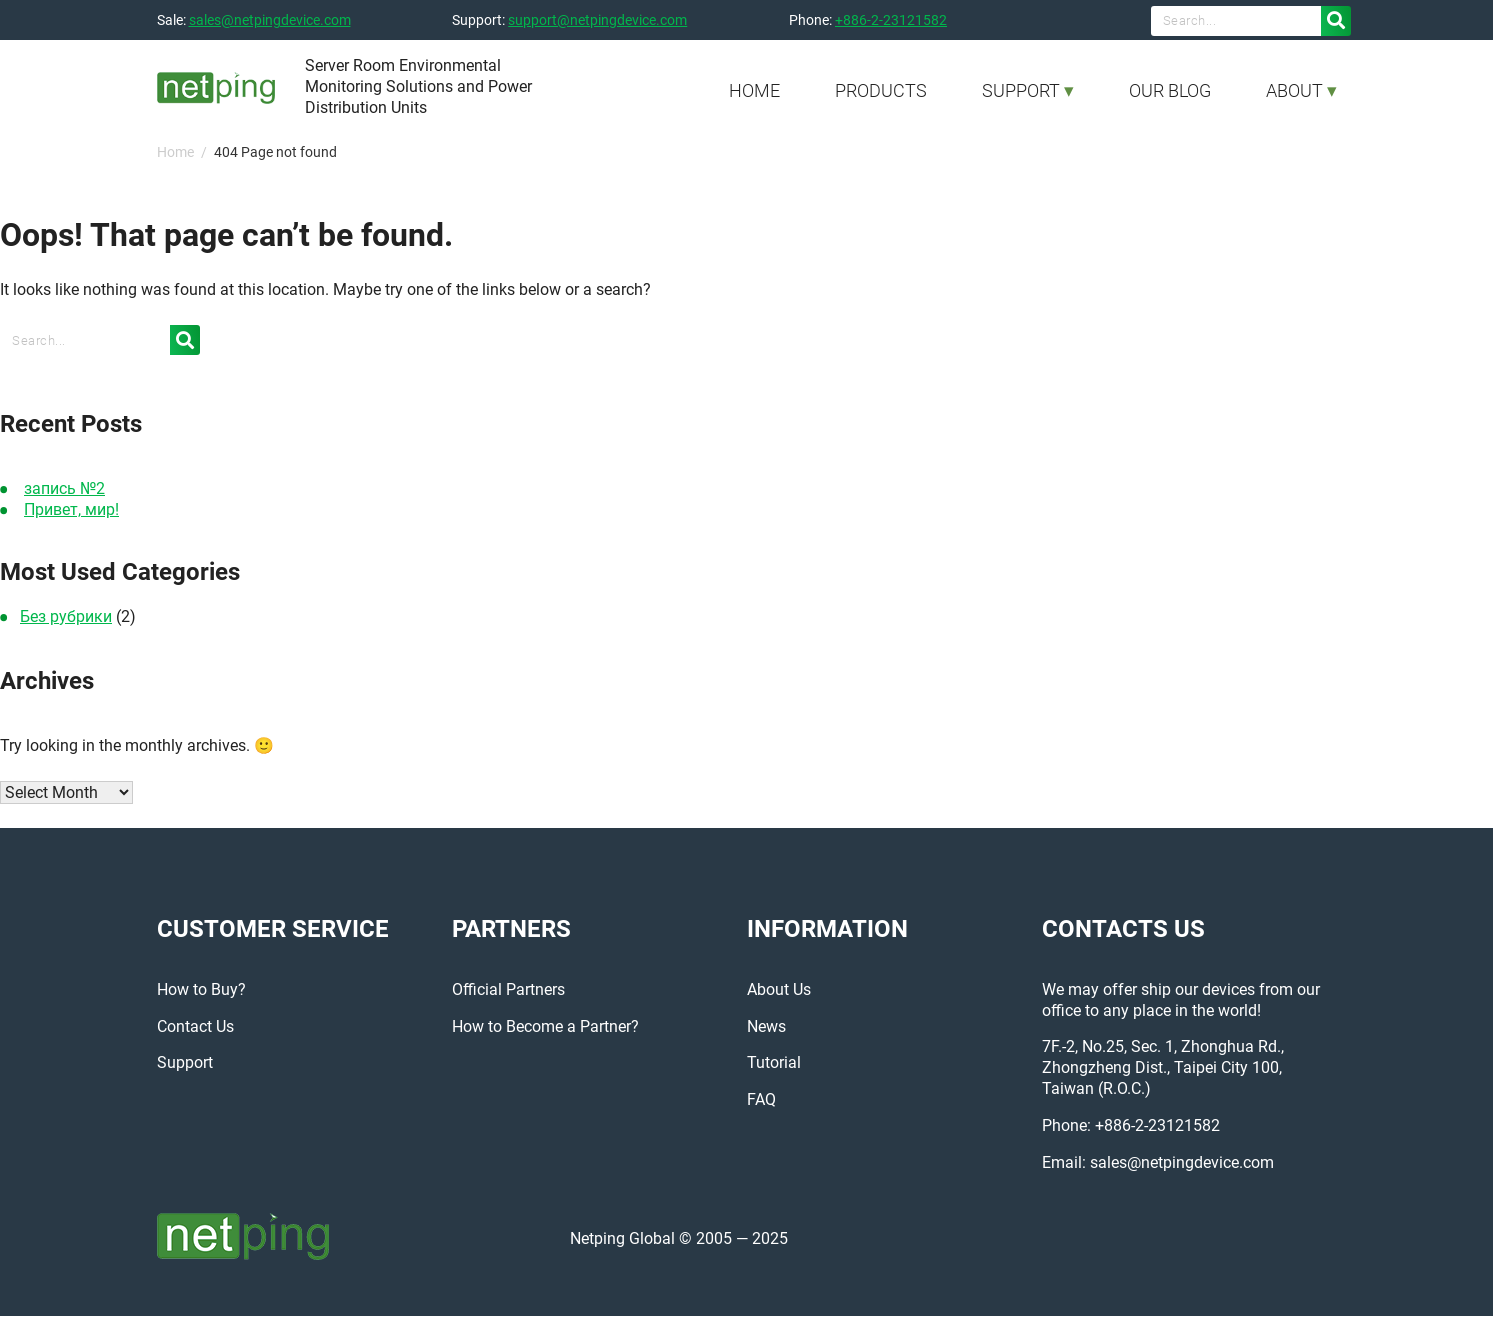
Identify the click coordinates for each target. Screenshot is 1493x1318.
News (766, 1027)
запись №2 (64, 488)
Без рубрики (66, 616)
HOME (754, 90)
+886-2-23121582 (891, 20)
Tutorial (774, 1064)
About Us (779, 991)
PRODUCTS (881, 90)
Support (185, 1064)
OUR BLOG (1170, 90)
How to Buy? (201, 991)
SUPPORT (1021, 90)
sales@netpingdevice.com (270, 20)
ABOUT (1294, 90)
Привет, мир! (71, 509)
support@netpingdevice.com (597, 20)
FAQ (761, 1101)
